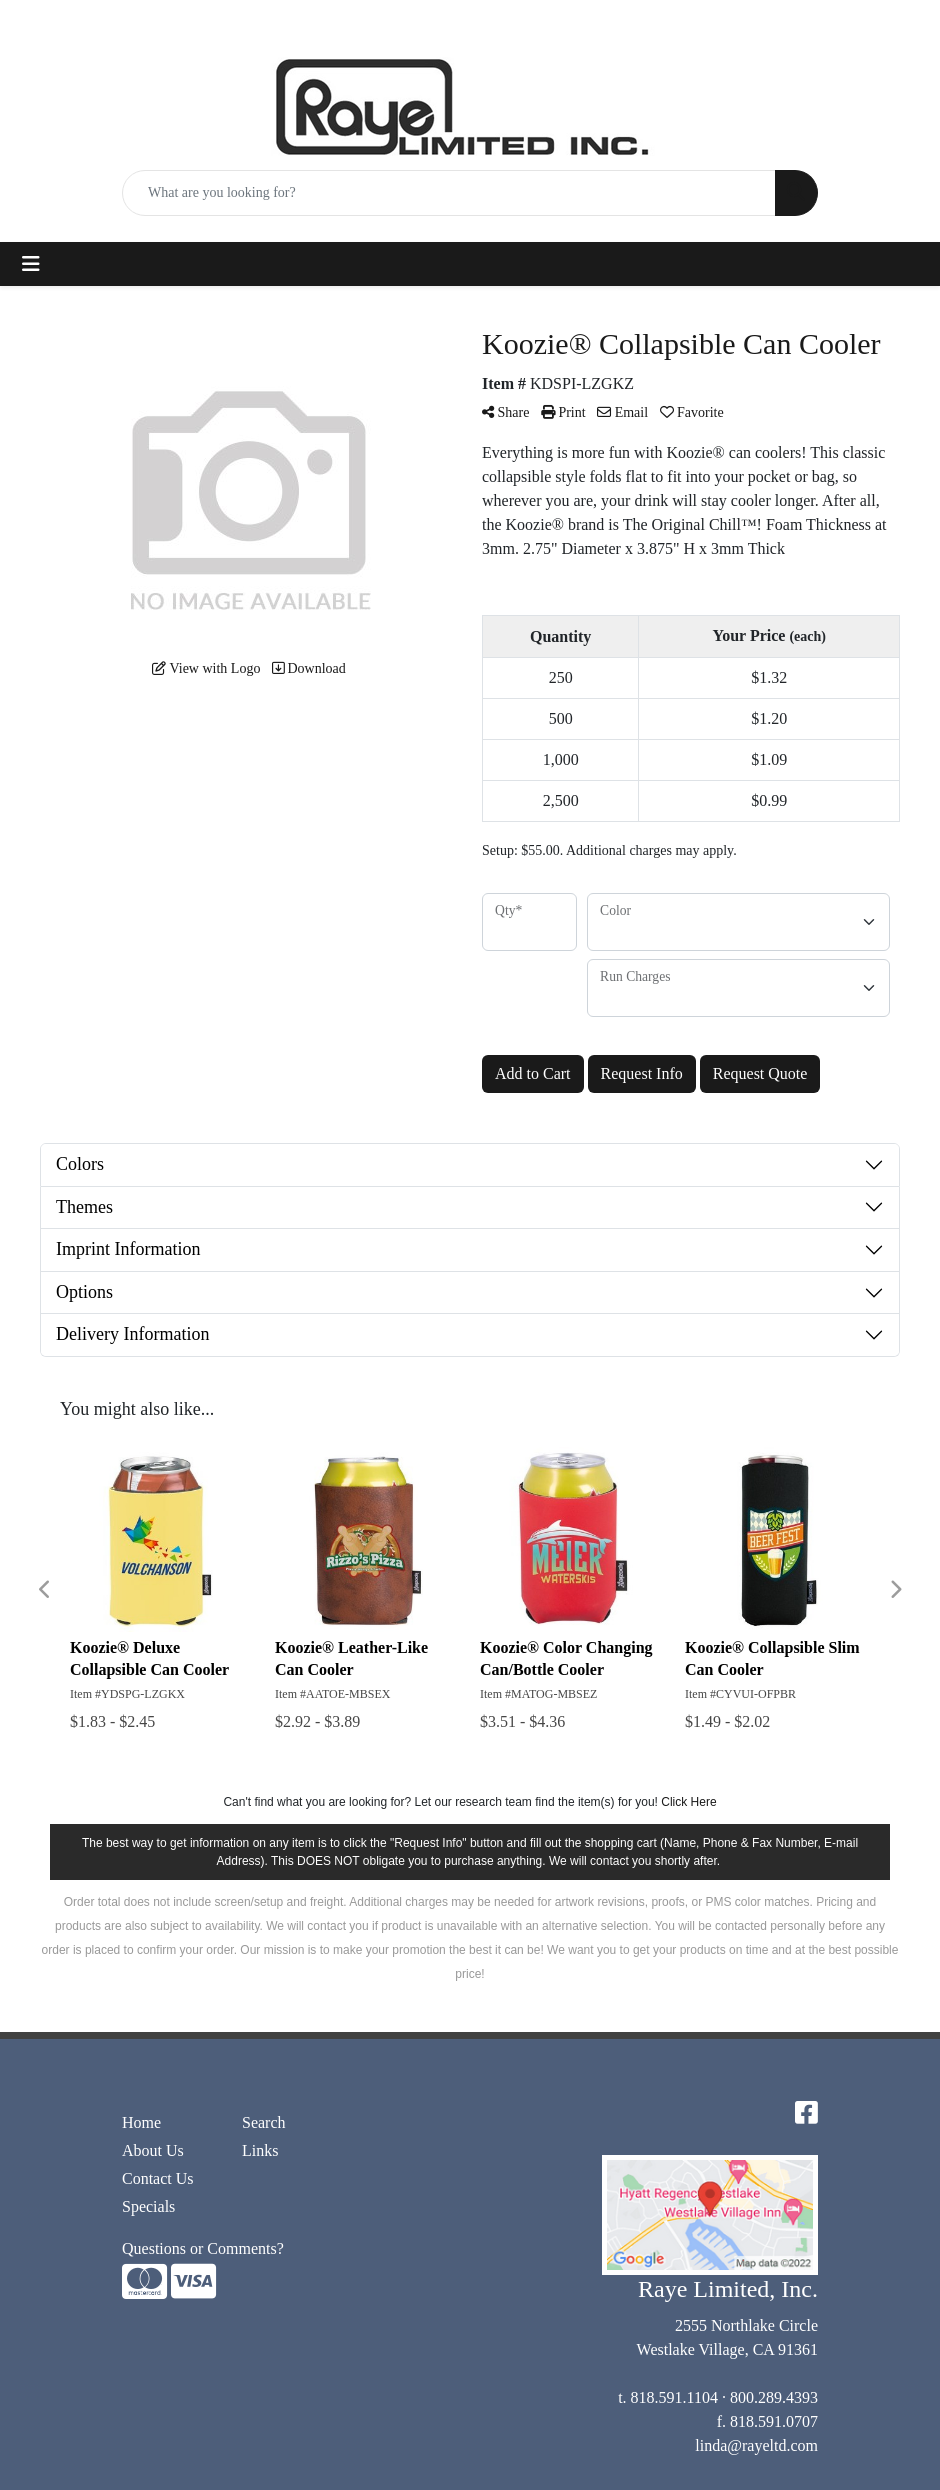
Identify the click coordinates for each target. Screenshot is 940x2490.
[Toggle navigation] (31, 264)
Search (264, 2122)
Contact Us (158, 2178)
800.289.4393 (774, 2397)
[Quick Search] (449, 193)
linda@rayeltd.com (756, 2445)
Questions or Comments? (203, 2248)
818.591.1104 (674, 2397)
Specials (148, 2206)
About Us (153, 2150)
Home (141, 2122)
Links (260, 2150)
